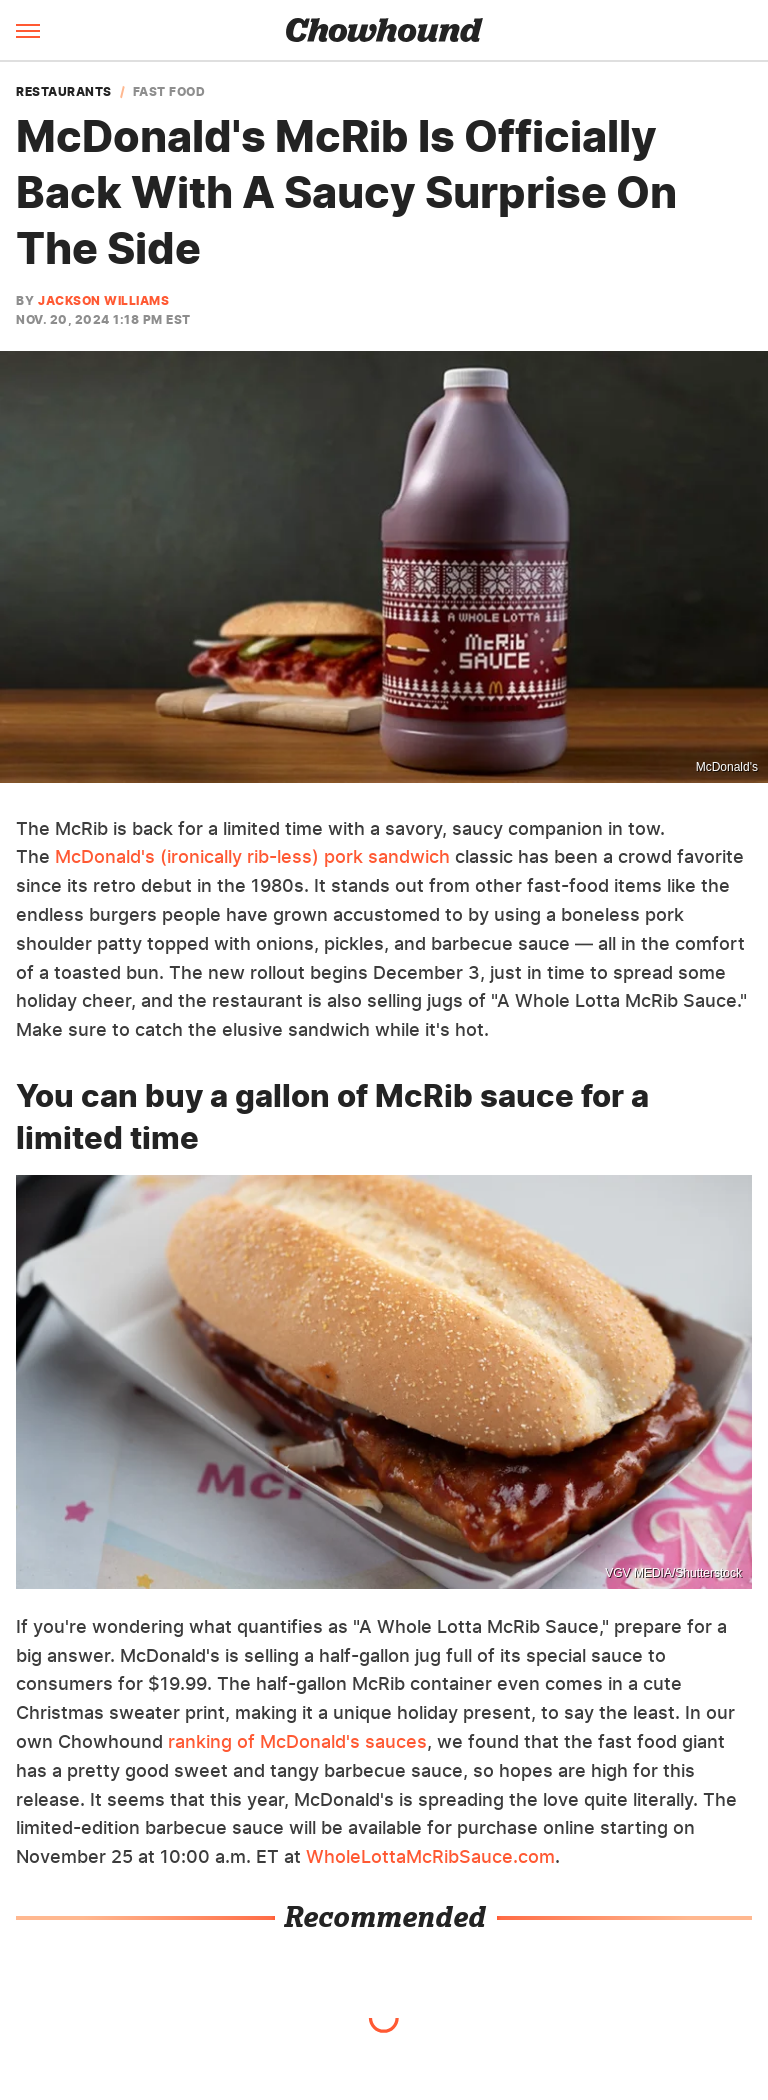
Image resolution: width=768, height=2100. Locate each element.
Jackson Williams (103, 300)
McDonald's (727, 767)
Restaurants (64, 92)
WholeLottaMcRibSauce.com (430, 1856)
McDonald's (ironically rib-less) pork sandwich (252, 856)
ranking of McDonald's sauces (297, 1741)
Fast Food (169, 92)
